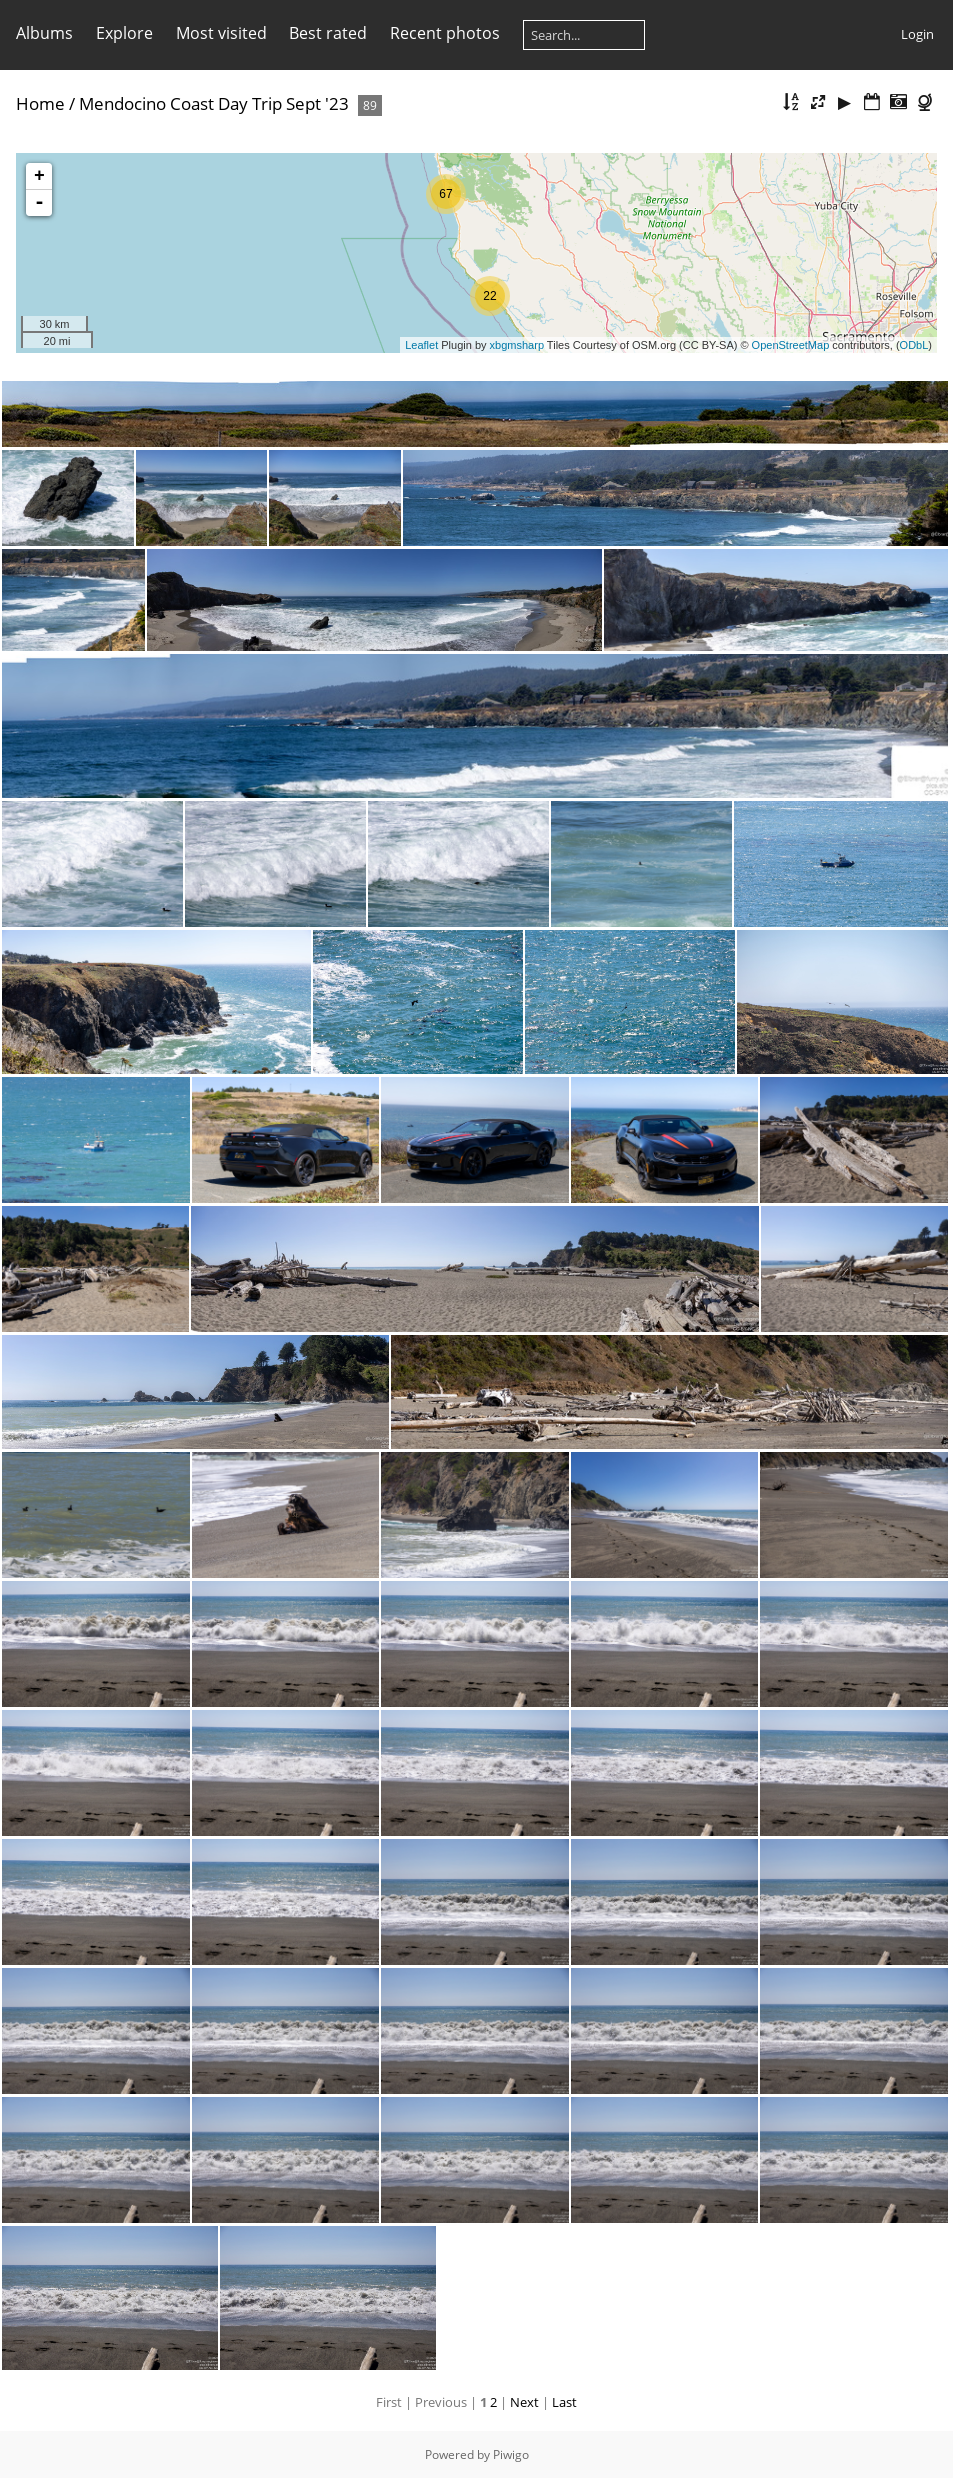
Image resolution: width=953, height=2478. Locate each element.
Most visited (221, 33)
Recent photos (445, 33)
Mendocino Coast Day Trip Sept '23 (214, 103)
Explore (124, 33)
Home (40, 103)
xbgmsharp (517, 345)
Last (564, 2402)
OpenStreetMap (791, 345)
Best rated (328, 33)
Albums (44, 33)
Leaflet (421, 345)
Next (524, 2402)
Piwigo (511, 2454)
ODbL (914, 345)
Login (917, 34)
